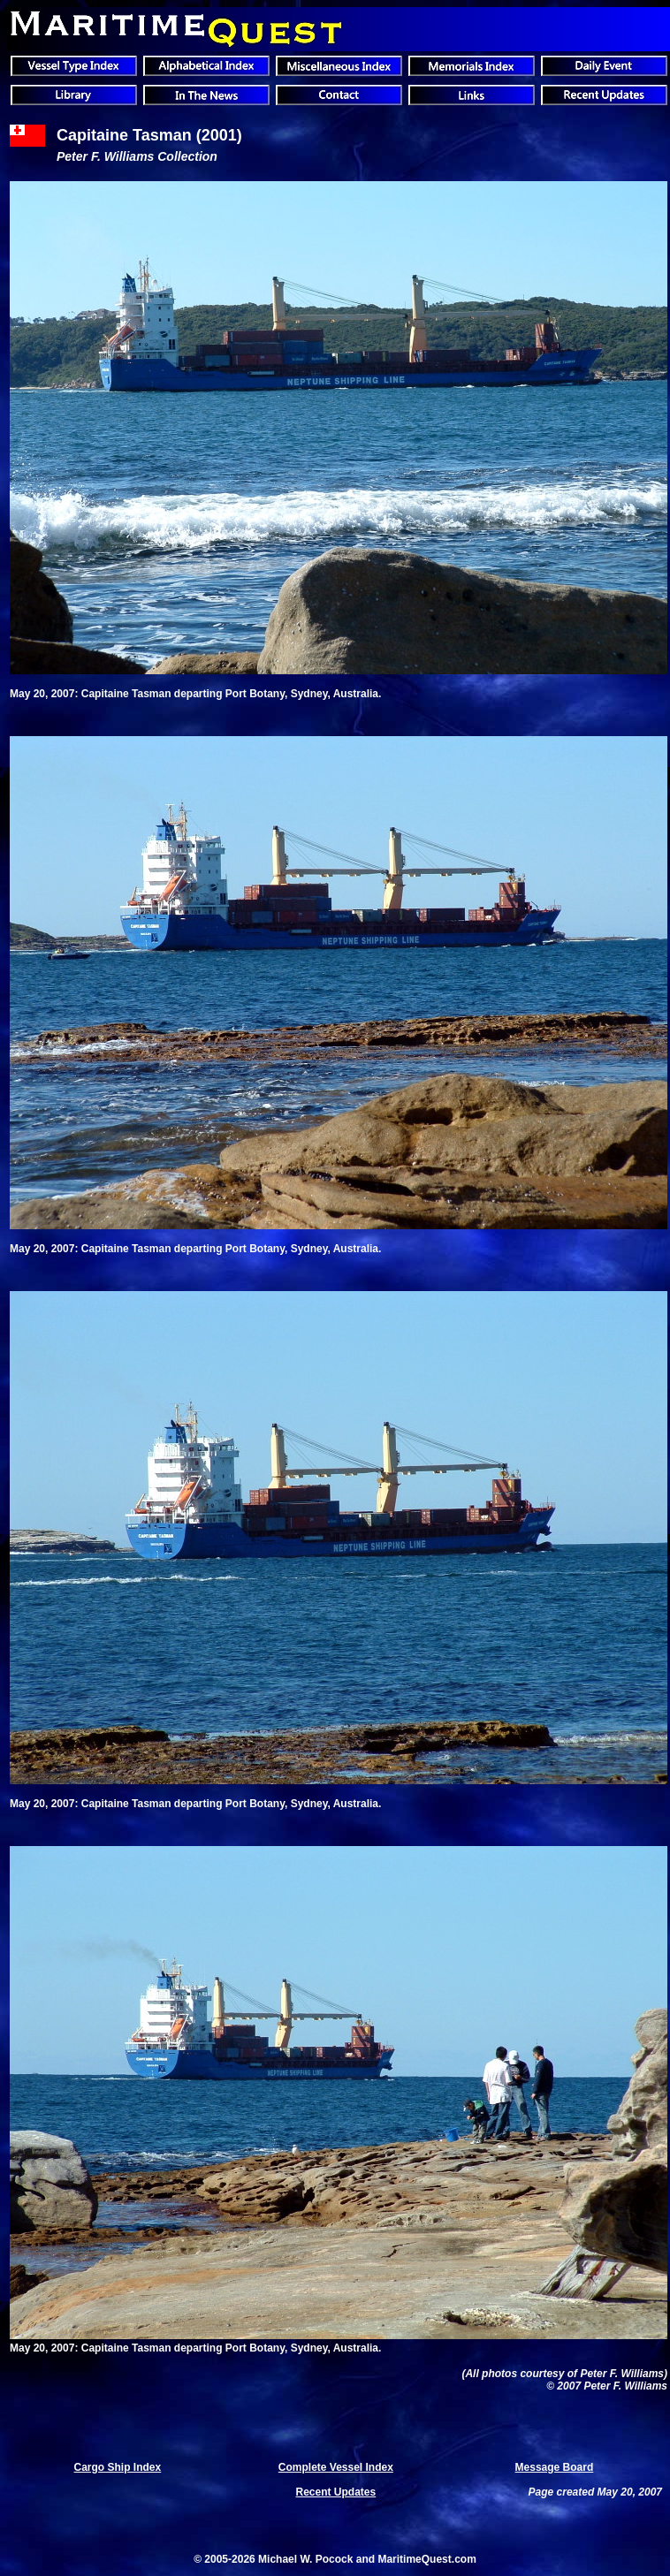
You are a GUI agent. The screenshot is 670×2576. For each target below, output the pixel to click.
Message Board (554, 2467)
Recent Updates (335, 2492)
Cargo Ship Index (118, 2467)
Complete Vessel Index (335, 2467)
